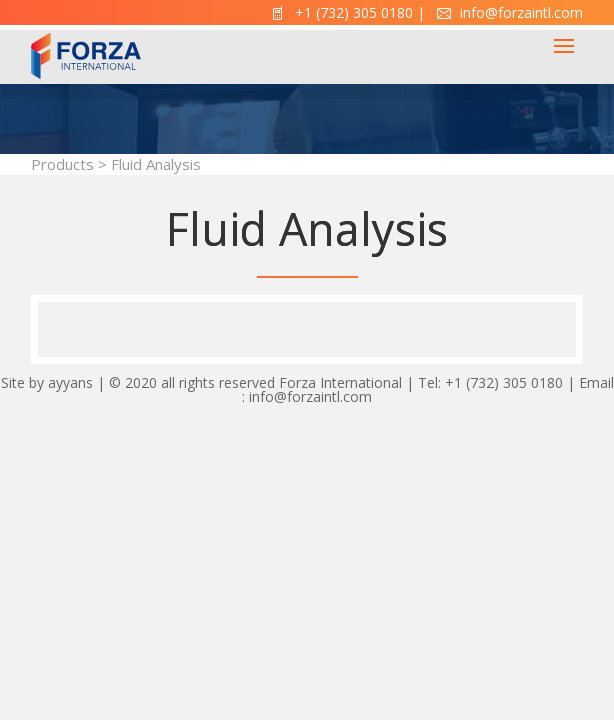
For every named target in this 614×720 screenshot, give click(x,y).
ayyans (70, 382)
